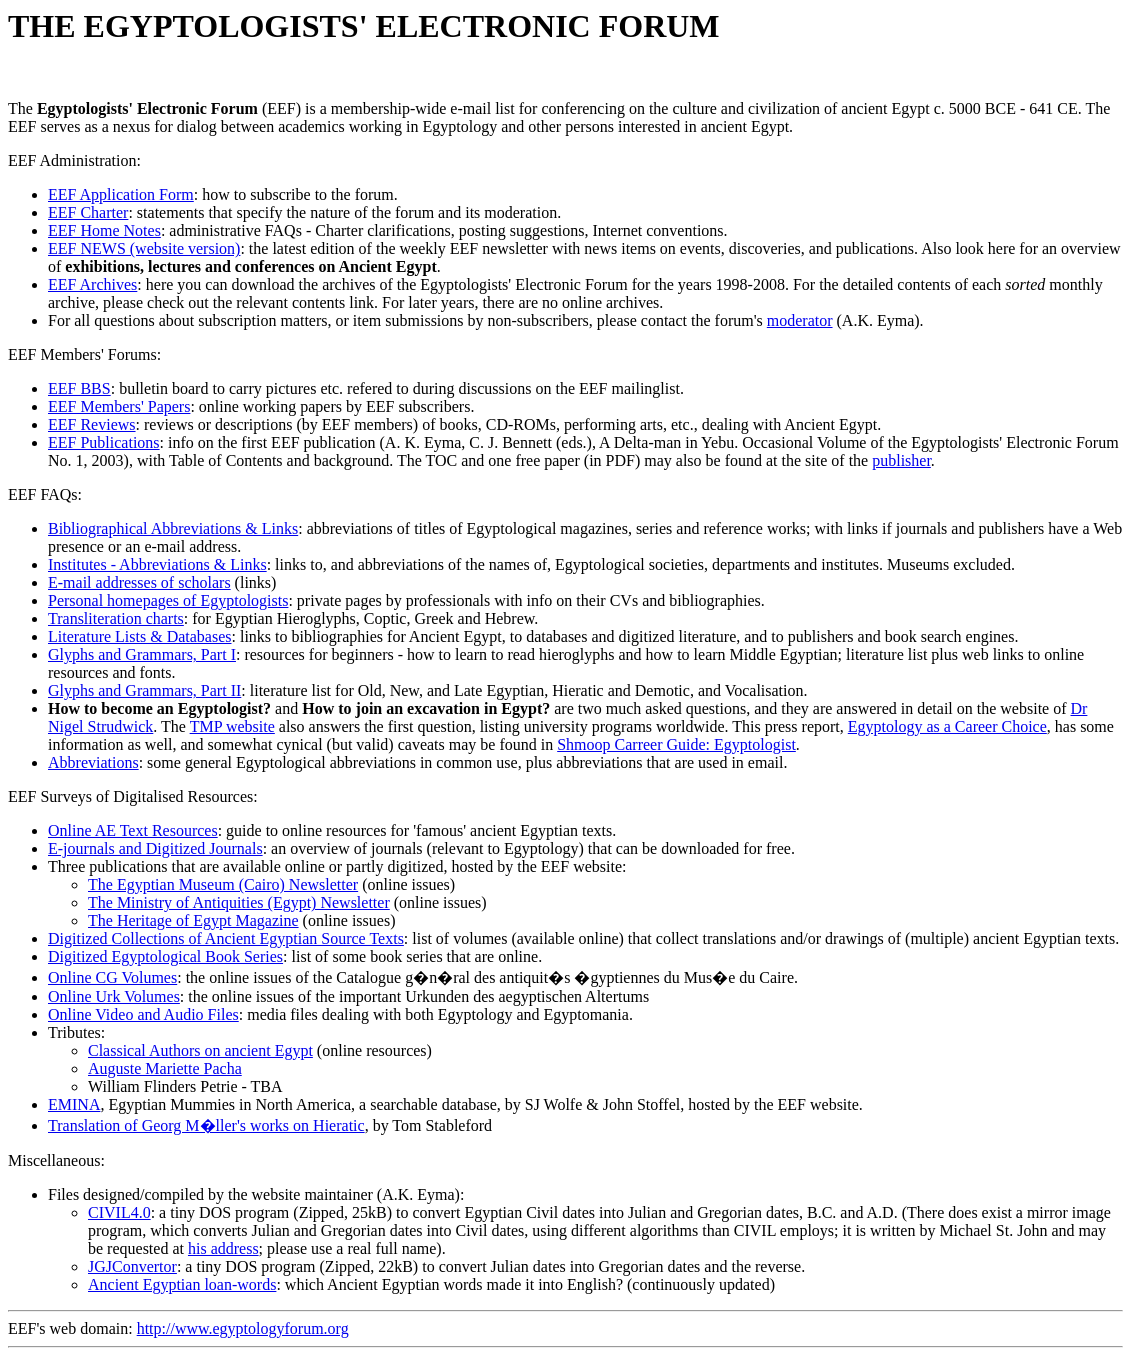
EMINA (74, 1104)
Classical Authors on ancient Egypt (200, 1050)
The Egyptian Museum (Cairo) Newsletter (223, 884)
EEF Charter (88, 212)
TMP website (232, 726)
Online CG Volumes (112, 977)
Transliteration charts (116, 618)
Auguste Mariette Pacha (165, 1068)
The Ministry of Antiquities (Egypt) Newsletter (239, 902)
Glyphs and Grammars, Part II (144, 690)
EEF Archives (92, 284)
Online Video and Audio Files (143, 1014)
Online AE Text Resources (133, 830)
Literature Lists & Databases (140, 636)
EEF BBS (79, 388)
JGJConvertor (132, 1266)
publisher (901, 460)
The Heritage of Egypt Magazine (193, 920)
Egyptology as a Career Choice (947, 726)
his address (223, 1248)
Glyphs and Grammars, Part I (142, 654)
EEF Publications (104, 442)
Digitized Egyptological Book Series (165, 956)
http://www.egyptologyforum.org (243, 1328)
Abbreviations (93, 762)
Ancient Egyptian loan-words (182, 1284)
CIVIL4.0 (119, 1212)
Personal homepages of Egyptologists (168, 600)
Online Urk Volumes (114, 996)
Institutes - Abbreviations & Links (157, 564)
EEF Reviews (92, 424)
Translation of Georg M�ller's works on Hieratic (206, 1125)
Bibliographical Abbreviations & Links (173, 528)
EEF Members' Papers (119, 406)
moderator (800, 320)
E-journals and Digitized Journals (155, 848)
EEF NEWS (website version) (144, 248)
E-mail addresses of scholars (139, 582)
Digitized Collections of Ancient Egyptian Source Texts (226, 938)
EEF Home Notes (104, 230)
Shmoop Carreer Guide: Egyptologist (676, 744)
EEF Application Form (121, 194)
